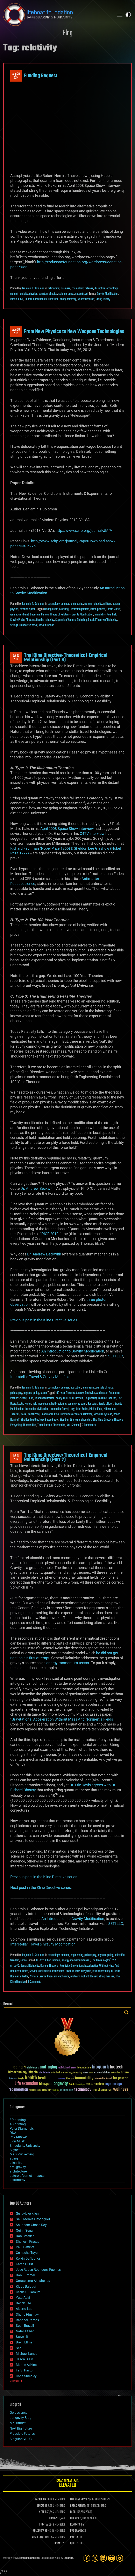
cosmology (78, 288)
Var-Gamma (73, 1425)
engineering (77, 604)
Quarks (40, 620)
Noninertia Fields (19, 1976)
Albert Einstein (53, 1960)
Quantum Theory (57, 299)
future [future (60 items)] (125, 2072)
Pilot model (47, 1414)
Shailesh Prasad (28, 2242)
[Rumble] (119, 2558)
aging (14, 2158)
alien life (16, 2163)
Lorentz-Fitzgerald (81, 1971)
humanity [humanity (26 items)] (61, 2079)
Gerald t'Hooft (106, 1403)
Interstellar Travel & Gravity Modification (43, 1377)
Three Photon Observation (51, 1425)
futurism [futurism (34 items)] (13, 2079)
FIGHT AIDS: (45, 2524)
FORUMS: (57, 2543)
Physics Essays (37, 1976)
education (76, 1387)
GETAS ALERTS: (78, 2506)
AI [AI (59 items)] (25, 2068)
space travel (81, 294)
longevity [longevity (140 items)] (60, 2083)
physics (33, 294)
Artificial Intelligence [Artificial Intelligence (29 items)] (67, 2068)
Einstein (79, 1398)
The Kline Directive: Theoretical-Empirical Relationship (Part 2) (65, 1457)
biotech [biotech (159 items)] (116, 2067)
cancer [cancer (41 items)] (64, 2072)
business (65, 288)
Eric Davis (97, 1960)
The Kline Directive (103, 1420)
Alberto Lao (24, 2309)
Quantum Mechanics (36, 299)
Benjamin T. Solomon (32, 288)
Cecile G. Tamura (28, 2292)
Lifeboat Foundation (29, 2558)
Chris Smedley (26, 2376)
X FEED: (43, 2512)
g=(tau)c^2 (109, 1960)
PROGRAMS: (76, 2531)
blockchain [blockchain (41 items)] (44, 2072)
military (107, 604)
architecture (18, 2171)
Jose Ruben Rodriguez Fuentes (38, 2270)
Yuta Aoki (23, 2298)
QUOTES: (74, 2543)
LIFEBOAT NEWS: (79, 2499)
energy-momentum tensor (67, 1663)
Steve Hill (22, 2337)
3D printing (18, 2120)
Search (126, 2012)
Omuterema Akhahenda (33, 2281)
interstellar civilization (37, 1409)
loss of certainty (101, 1971)
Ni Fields (115, 1971)
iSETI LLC (115, 1356)
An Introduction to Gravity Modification (72, 1351)
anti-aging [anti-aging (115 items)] (48, 2067)
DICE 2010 (49, 1234)
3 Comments (34, 1982)
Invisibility (100, 614)
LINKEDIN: (42, 2506)
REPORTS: (75, 2524)
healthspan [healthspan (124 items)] (47, 2078)
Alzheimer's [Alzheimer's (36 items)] (33, 2067)
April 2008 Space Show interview (67, 828)
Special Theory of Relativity (102, 620)
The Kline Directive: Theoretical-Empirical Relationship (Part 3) (65, 657)
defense (89, 288)
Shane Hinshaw (27, 2314)
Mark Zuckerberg (22, 2154)
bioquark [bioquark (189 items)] (100, 2067)
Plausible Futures (22, 2434)
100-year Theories (65, 1393)
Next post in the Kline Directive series (40, 1887)
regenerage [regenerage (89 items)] (113, 2084)
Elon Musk (17, 2141)
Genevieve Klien (27, 2214)
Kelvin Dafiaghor (28, 2258)
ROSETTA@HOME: (40, 2537)
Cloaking (64, 609)
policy (36, 1393)
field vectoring (58, 1403)
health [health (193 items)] (31, 2078)
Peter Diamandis (22, 2128)
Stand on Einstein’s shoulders (76, 1420)
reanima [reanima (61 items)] (99, 2084)
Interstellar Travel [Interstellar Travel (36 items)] (103, 2078)
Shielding (82, 620)
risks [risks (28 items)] (39, 2090)
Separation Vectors (65, 620)
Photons (30, 620)
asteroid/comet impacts (27, 2176)
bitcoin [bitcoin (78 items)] (33, 2072)
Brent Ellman (25, 2342)
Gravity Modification (107, 294)
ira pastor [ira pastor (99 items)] (120, 2078)
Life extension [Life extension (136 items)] (26, 2083)
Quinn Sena (24, 2230)
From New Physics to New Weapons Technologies (74, 332)
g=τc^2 (14, 1966)
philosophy (16, 1393)
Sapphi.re (68, 2558)
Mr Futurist (18, 2423)
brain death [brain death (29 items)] (55, 2073)
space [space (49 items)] (55, 2090)
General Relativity (30, 1966)
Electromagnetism (79, 609)
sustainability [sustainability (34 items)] (66, 2090)
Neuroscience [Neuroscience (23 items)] (80, 2084)
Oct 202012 (16, 657)
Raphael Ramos (27, 2320)
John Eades (82, 1409)
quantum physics (48, 294)
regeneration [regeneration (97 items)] (18, 2089)
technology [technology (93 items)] (82, 2089)
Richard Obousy (89, 1976)
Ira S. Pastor (25, 2370)
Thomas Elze (29, 1425)
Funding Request (40, 76)
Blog (67, 33)
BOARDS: (74, 2518)
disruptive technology (106, 288)
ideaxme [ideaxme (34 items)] (70, 2079)
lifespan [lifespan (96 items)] (45, 2083)
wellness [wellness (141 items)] (120, 2089)
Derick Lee (23, 2303)
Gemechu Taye (26, 2253)
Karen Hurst (24, 2264)
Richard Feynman (103, 1414)
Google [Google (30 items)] (21, 2079)
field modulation (41, 1403)
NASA (24, 1414)
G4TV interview (92, 833)
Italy (72, 1409)
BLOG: (73, 2512)
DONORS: (53, 2518)
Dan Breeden (25, 2236)
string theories (106, 1976)
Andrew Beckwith (85, 1393)
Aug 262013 (16, 331)
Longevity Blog (20, 2418)
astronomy (53, 288)
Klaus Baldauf (26, 2286)
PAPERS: (74, 2537)
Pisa (56, 1414)
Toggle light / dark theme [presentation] (128, 14)
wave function (46, 625)
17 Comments (88, 1425)
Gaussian (35, 614)
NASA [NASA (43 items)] (71, 2084)
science (62, 294)
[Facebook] (87, 2558)
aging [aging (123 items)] (18, 2067)
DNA (13, 2133)
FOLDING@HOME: (42, 2531)
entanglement (97, 609)
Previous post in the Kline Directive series (43, 1320)
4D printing (18, 2124)
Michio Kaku (16, 299)
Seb (18, 2348)
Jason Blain (24, 2359)
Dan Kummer (25, 2275)
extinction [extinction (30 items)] (115, 2073)
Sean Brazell (25, 2326)
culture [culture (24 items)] (85, 2073)
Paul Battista (25, 2247)
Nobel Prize (34, 1414)
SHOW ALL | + (16, 2381)
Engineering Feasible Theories (100, 1398)
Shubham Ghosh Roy (31, 2225)
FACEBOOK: (41, 2499)
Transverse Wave (28, 625)
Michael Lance (26, 2354)
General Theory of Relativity (56, 614)
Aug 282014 (16, 76)
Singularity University (25, 2146)
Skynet (15, 2150)
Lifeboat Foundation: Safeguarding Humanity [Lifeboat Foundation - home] (57, 14)
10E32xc (39, 1960)
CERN (30, 1398)
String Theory (103, 299)
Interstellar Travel (59, 1409)
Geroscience (18, 2413)
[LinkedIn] (103, 2558)
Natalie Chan (25, 2331)
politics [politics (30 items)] (89, 2084)
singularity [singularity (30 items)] (46, 2090)
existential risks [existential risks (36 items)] (102, 2072)
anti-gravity (18, 2167)
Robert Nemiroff (86, 299)
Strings (14, 625)
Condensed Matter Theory (48, 1398)
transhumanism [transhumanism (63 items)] (102, 2090)
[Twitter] (95, 2558)
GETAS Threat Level (67, 2484)
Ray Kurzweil (19, 2137)
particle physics (104, 1387)
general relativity (19, 294)
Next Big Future (21, 2428)
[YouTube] (111, 2558)
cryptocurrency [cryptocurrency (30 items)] (75, 2073)
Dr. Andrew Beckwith (38, 1188)
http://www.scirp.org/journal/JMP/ (84, 530)
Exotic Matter (113, 609)
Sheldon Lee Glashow (32, 1420)
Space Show (51, 1420)
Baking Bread (51, 609)
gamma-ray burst (19, 614)
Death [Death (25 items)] (91, 2073)
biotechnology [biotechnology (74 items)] (17, 2072)
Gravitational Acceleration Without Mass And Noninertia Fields (62, 1719)
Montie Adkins (26, 2365)
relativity (71, 299)
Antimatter (102, 1393)
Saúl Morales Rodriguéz (33, 2219)
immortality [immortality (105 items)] (84, 2078)
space (71, 294)
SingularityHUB (21, 2439)
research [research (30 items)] (32, 2090)
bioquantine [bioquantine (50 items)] (84, 2067)
